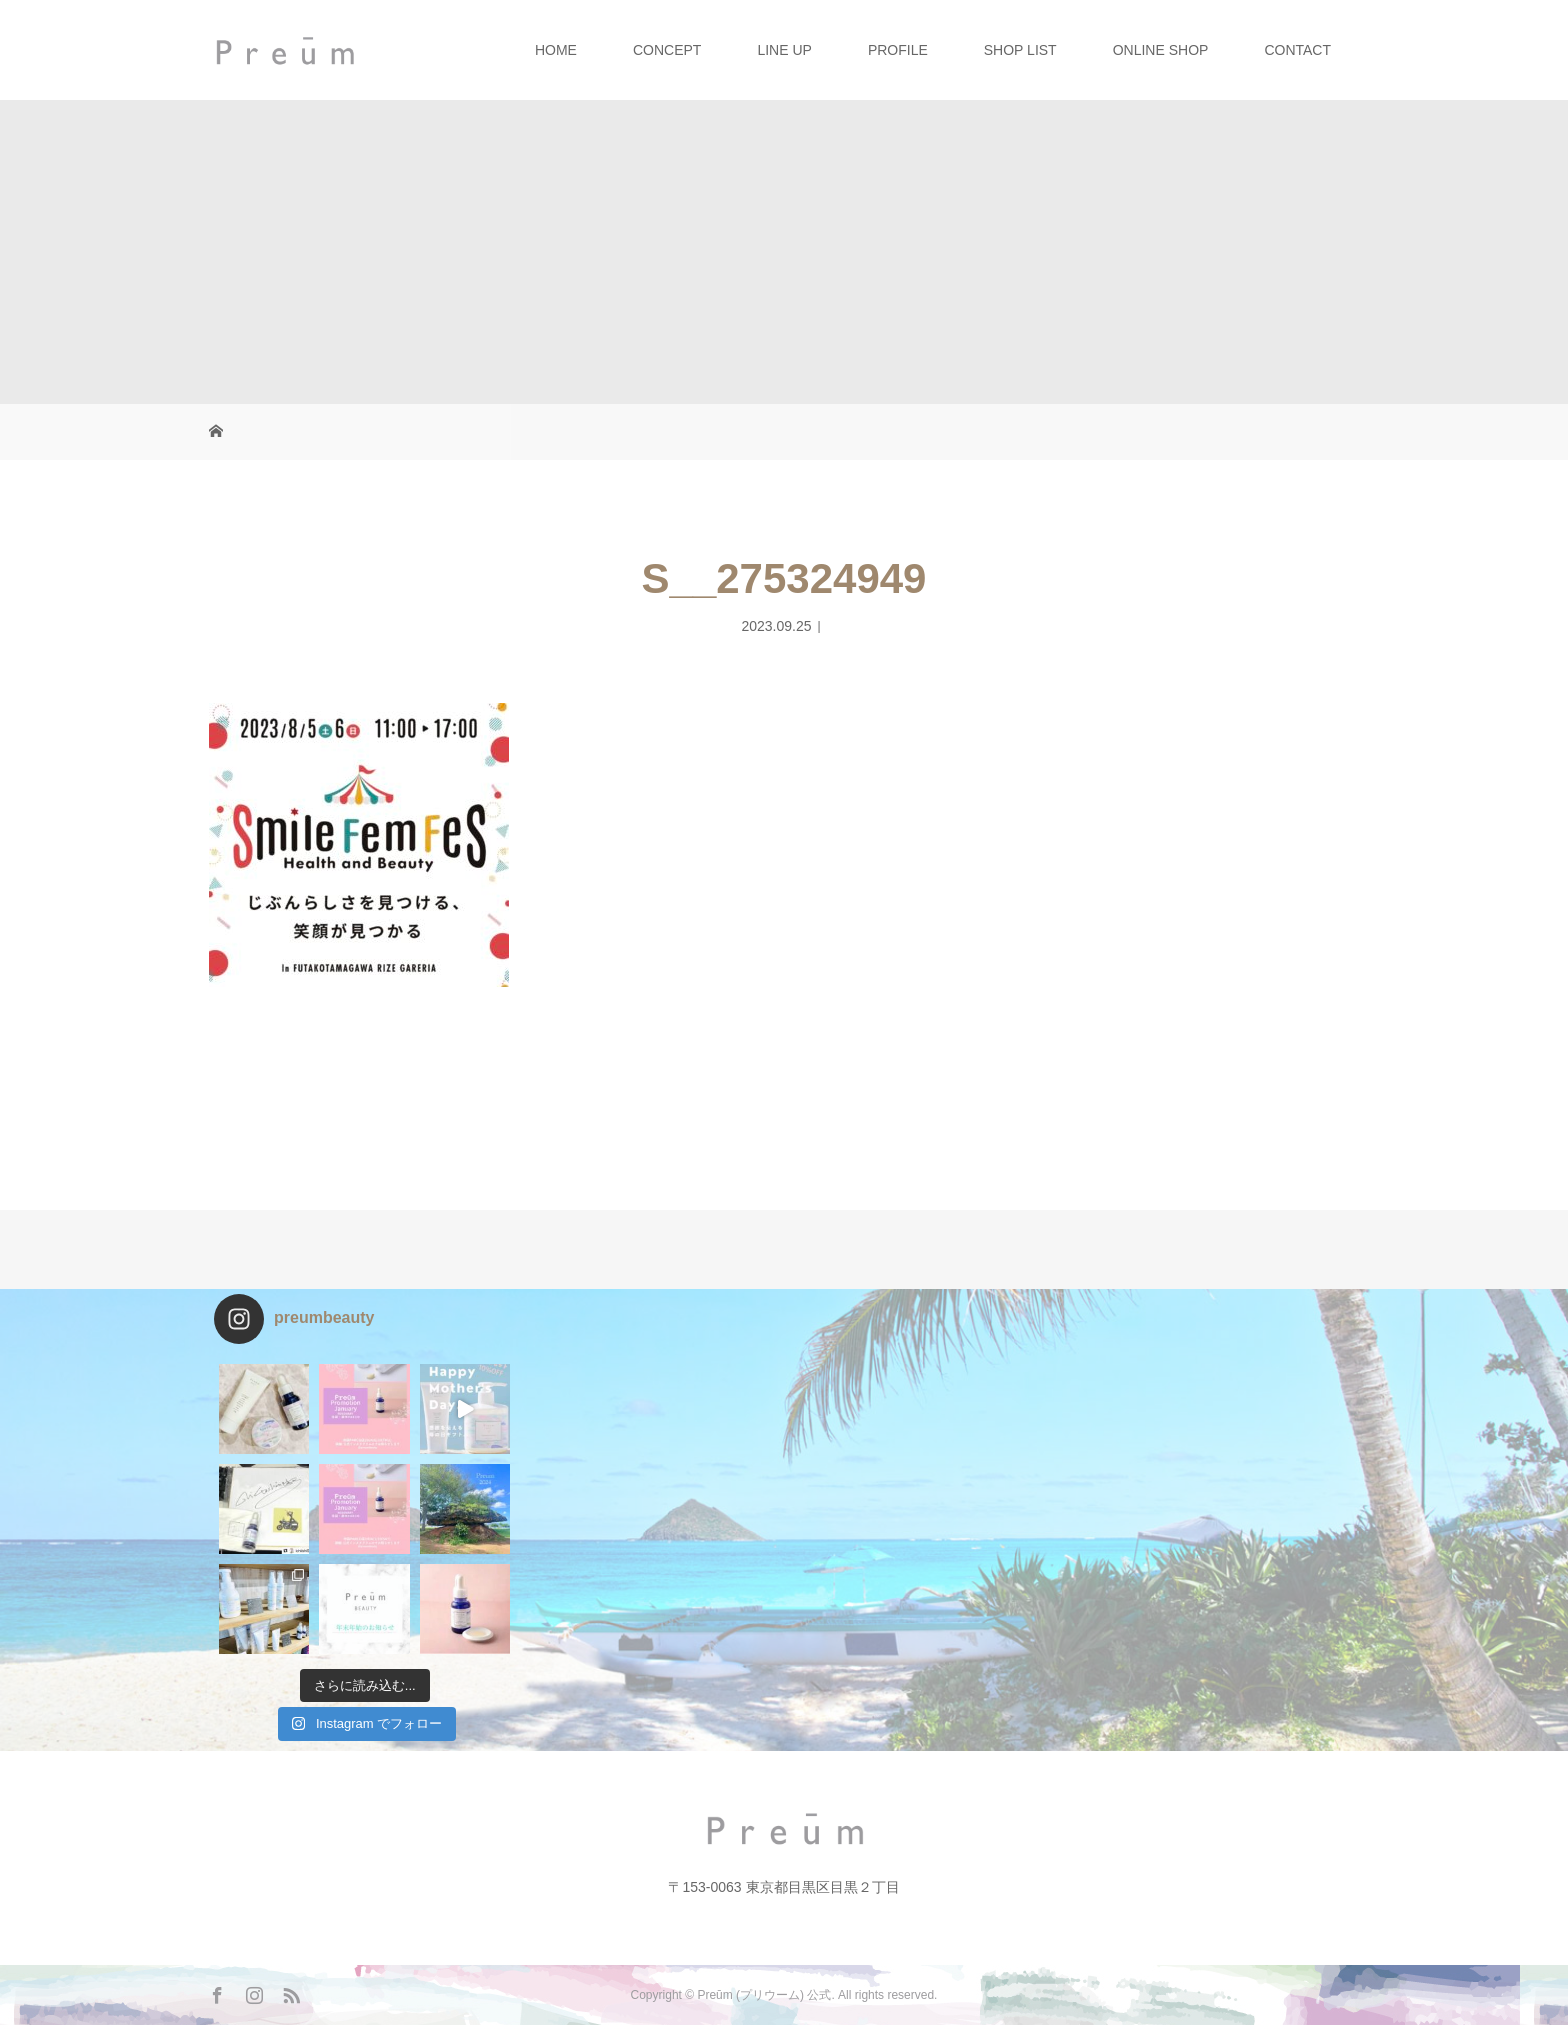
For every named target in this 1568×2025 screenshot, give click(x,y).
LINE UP (784, 50)
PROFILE (898, 50)
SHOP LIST (1020, 50)
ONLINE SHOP (1161, 50)
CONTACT (1297, 50)
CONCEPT (667, 50)
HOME (556, 50)
